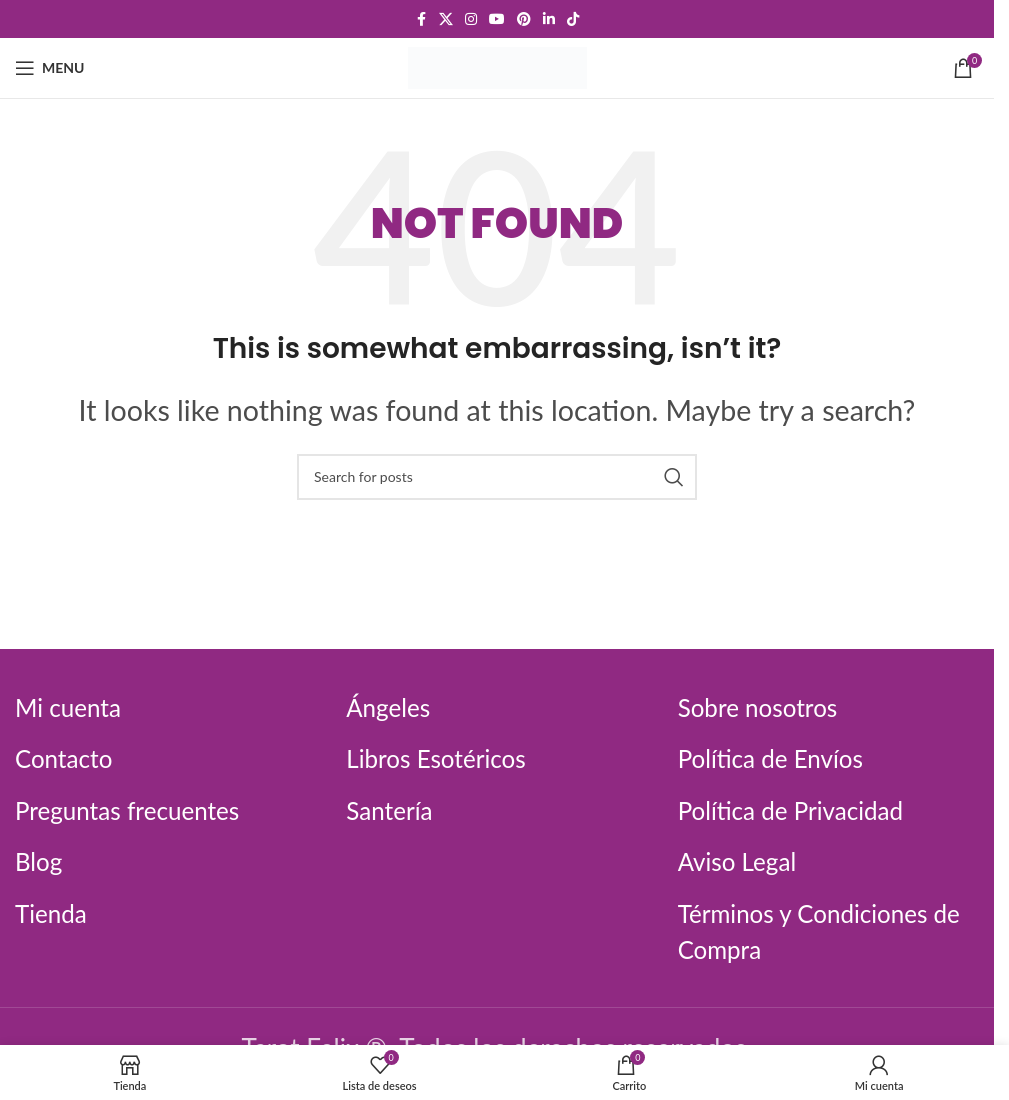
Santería (392, 810)
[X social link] (446, 19)
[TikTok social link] (573, 19)
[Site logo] (497, 65)
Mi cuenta (72, 707)
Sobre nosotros (764, 707)
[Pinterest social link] (524, 19)
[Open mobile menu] (49, 68)
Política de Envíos (778, 758)
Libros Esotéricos (442, 758)
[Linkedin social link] (549, 19)
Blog (40, 861)
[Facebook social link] (421, 19)
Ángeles (391, 707)
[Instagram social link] (471, 19)
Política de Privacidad (799, 810)
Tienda (53, 913)
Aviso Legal (742, 861)
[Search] (497, 477)
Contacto (67, 758)
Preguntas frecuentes (136, 810)
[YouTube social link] (497, 19)
